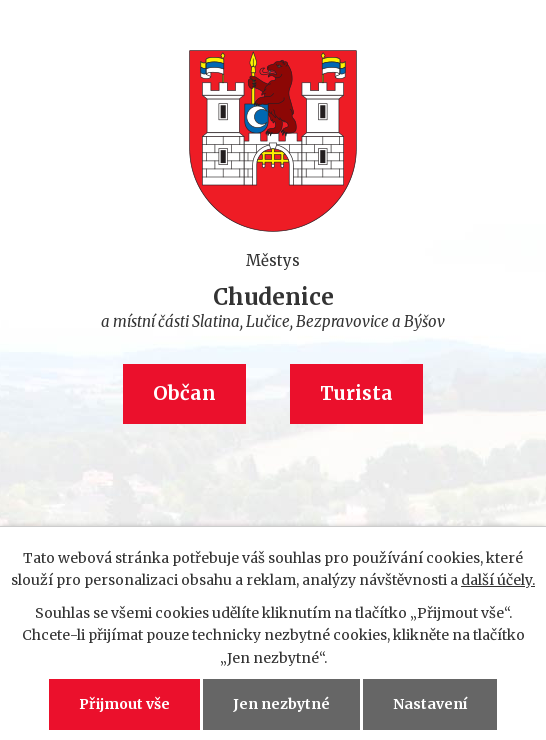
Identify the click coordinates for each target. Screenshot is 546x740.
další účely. (498, 580)
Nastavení (430, 704)
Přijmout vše (124, 704)
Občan (184, 393)
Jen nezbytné (281, 704)
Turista (356, 393)
